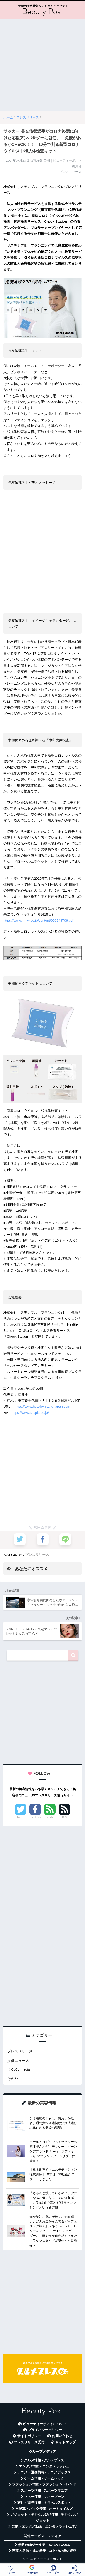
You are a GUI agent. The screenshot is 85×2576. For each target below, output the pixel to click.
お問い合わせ (62, 2436)
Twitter (20, 1817)
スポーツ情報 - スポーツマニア (44, 2490)
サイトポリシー (29, 2436)
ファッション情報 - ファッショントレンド (44, 2484)
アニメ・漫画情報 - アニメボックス (44, 2472)
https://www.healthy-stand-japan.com (42, 1406)
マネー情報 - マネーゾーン (44, 2496)
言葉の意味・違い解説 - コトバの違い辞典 (44, 2551)
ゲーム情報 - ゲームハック (44, 2478)
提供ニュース (18, 2061)
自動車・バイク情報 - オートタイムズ (44, 2509)
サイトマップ (65, 2442)
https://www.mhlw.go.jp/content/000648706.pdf (38, 920)
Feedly (50, 1817)
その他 (12, 2079)
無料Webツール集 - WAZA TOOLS (44, 2545)
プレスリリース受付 (29, 2442)
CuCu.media (20, 2069)
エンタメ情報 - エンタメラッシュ (44, 2466)
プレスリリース (37, 1554)
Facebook (35, 1817)
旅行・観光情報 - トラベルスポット (44, 2502)
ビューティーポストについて (45, 2424)
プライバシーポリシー (45, 2430)
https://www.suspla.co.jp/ (30, 1413)
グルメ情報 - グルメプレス (44, 2460)
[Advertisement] (42, 65)
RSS (64, 1817)
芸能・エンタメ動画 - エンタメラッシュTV (44, 2526)
